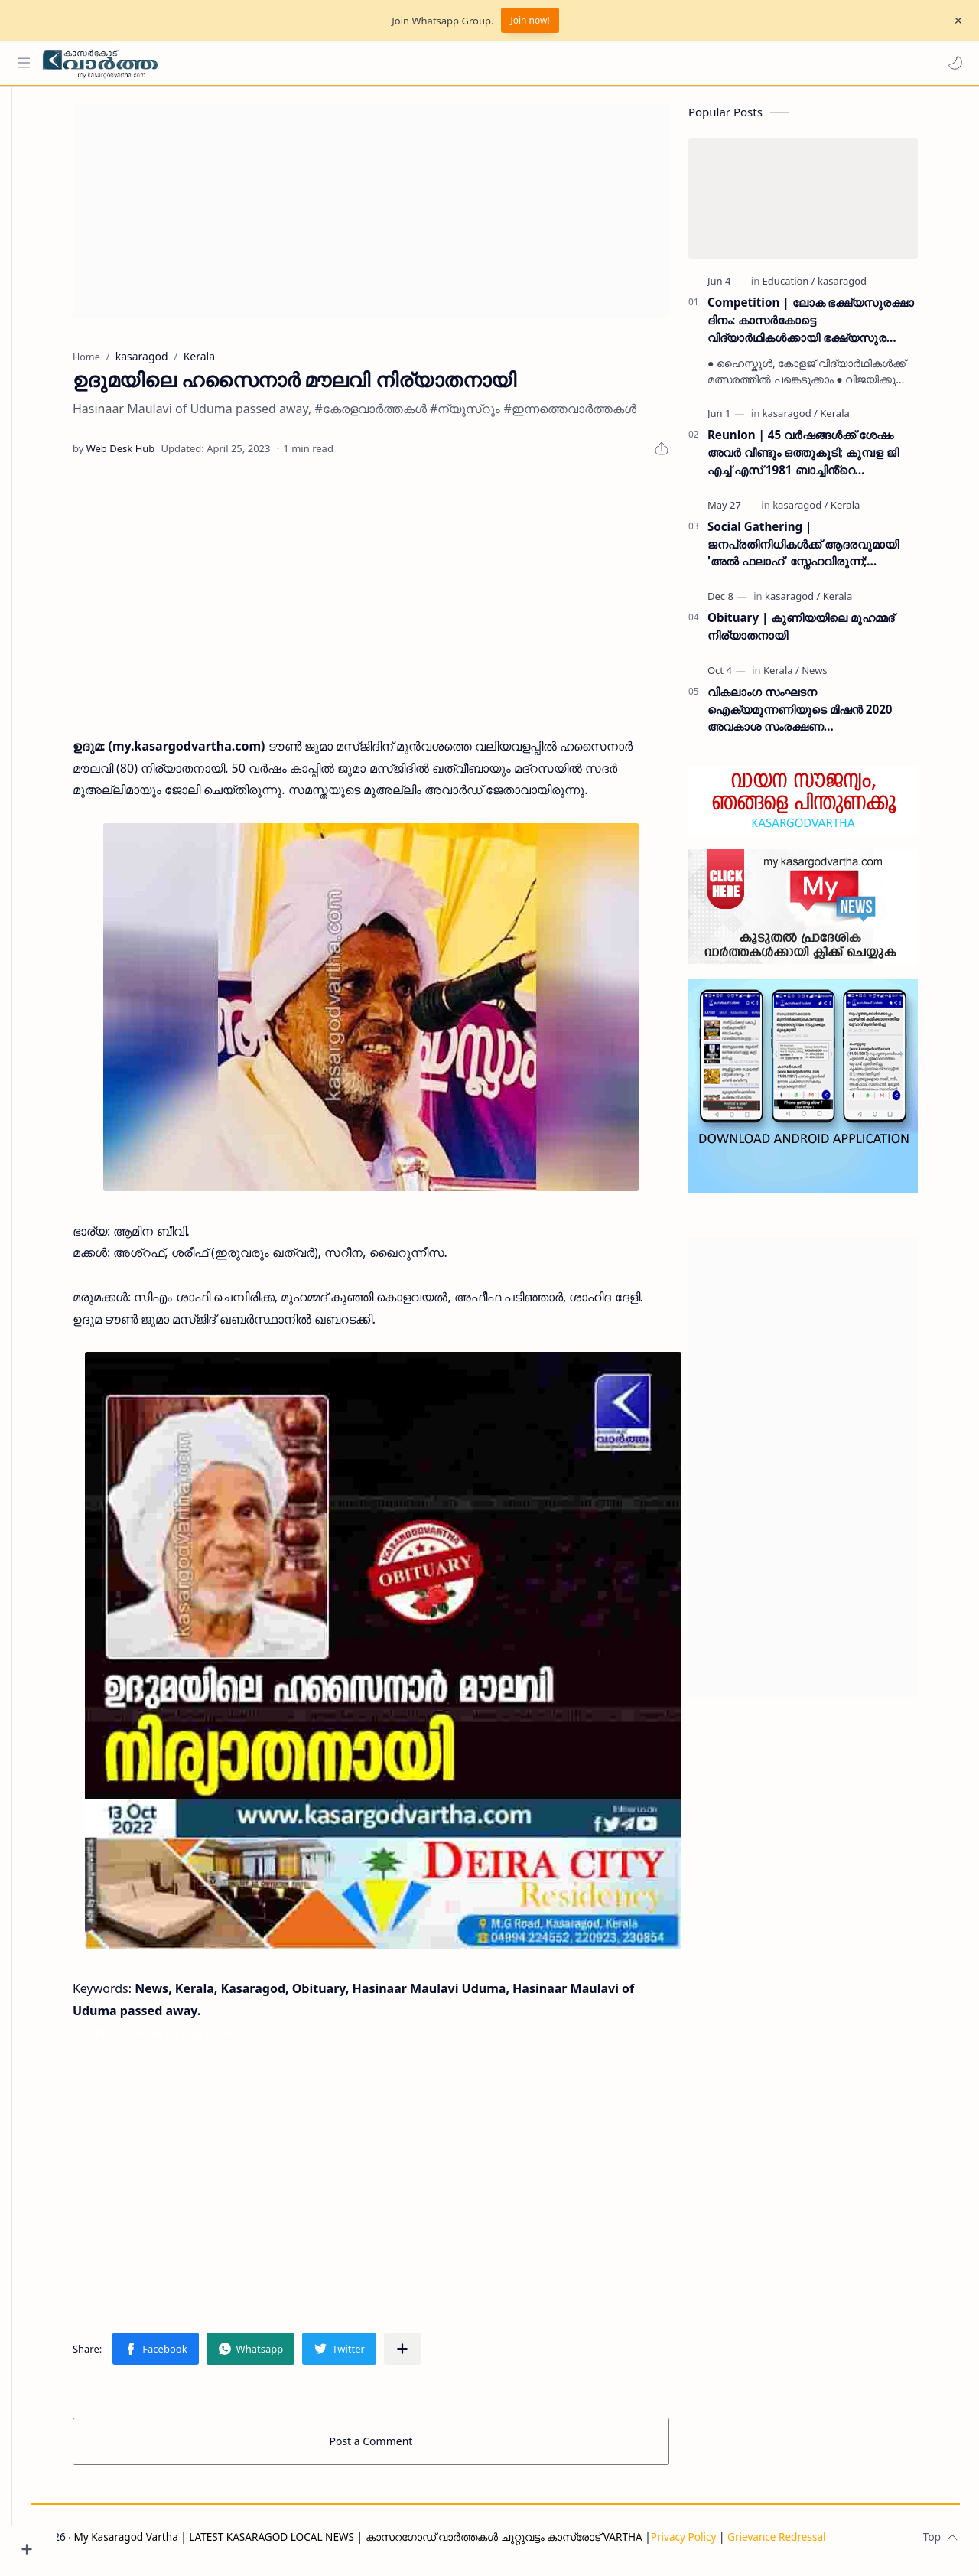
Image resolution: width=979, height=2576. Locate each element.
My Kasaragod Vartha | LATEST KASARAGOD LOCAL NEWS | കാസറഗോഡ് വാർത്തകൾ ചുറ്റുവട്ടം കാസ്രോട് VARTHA (404, 2542)
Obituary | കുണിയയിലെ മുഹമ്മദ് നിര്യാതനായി (823, 632)
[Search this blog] (317, 63)
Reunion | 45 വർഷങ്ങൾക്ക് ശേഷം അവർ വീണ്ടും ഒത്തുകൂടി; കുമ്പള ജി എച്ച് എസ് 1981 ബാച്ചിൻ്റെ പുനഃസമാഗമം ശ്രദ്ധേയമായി (826, 458)
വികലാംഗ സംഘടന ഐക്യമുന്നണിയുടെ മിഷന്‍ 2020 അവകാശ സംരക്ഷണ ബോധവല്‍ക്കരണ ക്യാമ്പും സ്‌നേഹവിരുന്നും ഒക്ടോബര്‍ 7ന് (823, 715)
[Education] (811, 287)
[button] (952, 62)
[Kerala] (857, 419)
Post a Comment (394, 2447)
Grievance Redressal (822, 2542)
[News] (837, 676)
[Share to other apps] (425, 2355)
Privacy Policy (730, 2542)
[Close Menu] (955, 21)
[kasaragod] (865, 287)
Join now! (529, 20)
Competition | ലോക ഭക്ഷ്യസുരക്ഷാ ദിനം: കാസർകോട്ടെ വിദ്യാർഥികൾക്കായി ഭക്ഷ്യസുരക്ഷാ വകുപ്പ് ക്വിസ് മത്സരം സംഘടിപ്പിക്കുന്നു (834, 326)
